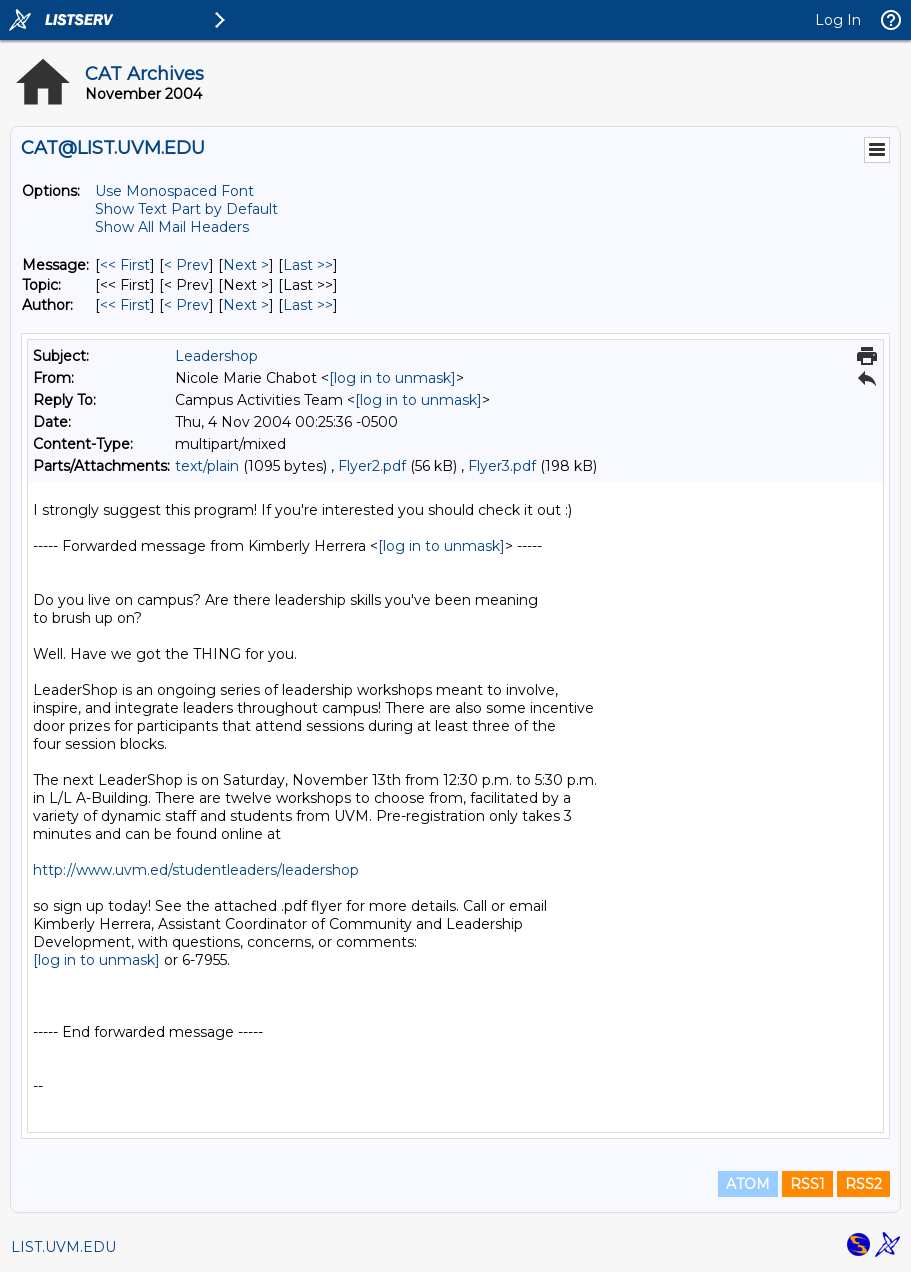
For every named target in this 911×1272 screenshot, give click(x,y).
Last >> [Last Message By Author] (308, 305)
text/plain (207, 466)
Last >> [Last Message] (308, 265)
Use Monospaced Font (174, 191)
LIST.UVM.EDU (63, 1247)
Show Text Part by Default (186, 209)
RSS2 (863, 1184)
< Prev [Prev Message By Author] (186, 305)
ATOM (748, 1184)
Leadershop (216, 356)
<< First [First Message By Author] (125, 305)
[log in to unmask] (392, 378)
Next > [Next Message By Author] (246, 305)
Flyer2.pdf (372, 466)
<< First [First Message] (125, 265)
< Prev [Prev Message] (186, 265)
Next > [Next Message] (246, 265)
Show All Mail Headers (172, 227)
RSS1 (807, 1184)
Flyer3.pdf (502, 466)
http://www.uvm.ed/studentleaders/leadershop (196, 870)
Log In (838, 20)
